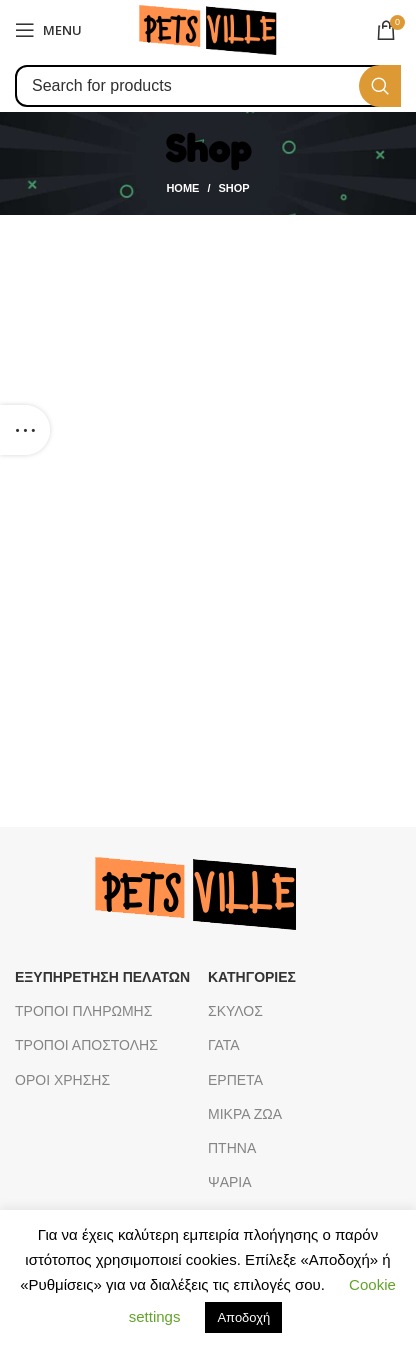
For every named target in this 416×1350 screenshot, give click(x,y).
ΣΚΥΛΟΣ (235, 1011)
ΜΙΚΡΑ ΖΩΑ (245, 1114)
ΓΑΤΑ (224, 1045)
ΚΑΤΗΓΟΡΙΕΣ (252, 977)
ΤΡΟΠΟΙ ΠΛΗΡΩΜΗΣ (83, 1011)
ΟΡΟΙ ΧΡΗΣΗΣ (62, 1080)
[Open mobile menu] (48, 30)
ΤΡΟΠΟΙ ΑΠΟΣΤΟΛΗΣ (86, 1045)
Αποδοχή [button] (243, 1317)
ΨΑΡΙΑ (230, 1182)
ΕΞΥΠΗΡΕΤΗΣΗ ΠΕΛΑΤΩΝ (102, 977)
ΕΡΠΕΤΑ (235, 1080)
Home (182, 188)
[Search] (208, 86)
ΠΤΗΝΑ (232, 1148)
